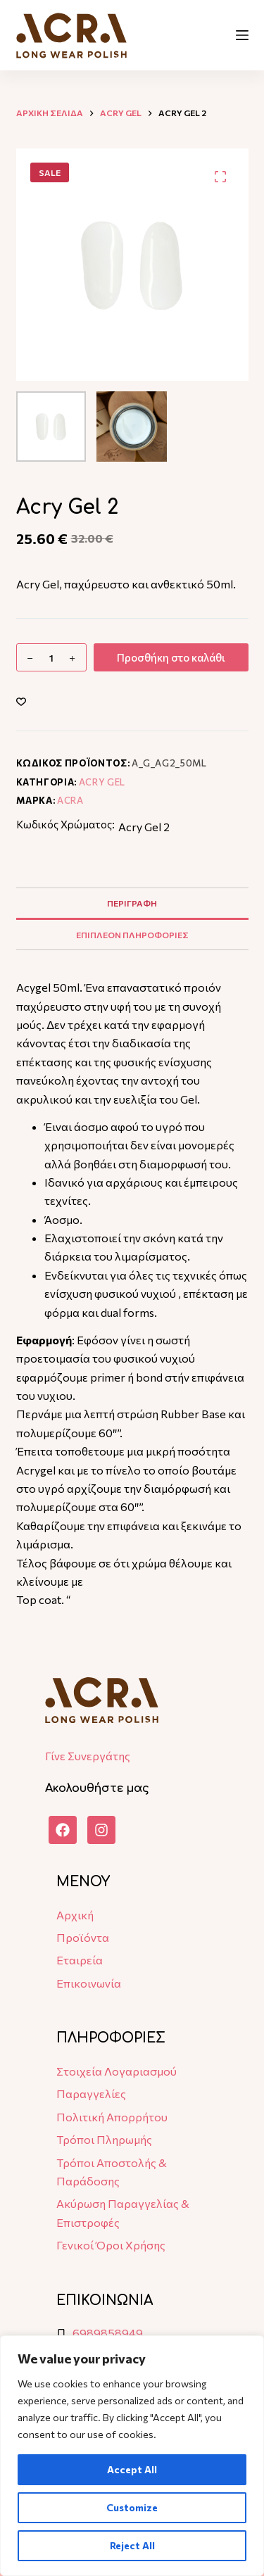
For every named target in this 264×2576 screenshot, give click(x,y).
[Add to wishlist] (21, 701)
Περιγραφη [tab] (132, 903)
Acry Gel (102, 782)
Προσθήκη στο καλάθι (171, 657)
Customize (132, 2507)
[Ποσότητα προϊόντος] (51, 657)
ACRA (70, 800)
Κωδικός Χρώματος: (65, 824)
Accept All (132, 2469)
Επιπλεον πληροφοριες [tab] (132, 935)
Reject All (132, 2545)
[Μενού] (242, 35)
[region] (132, 2455)
